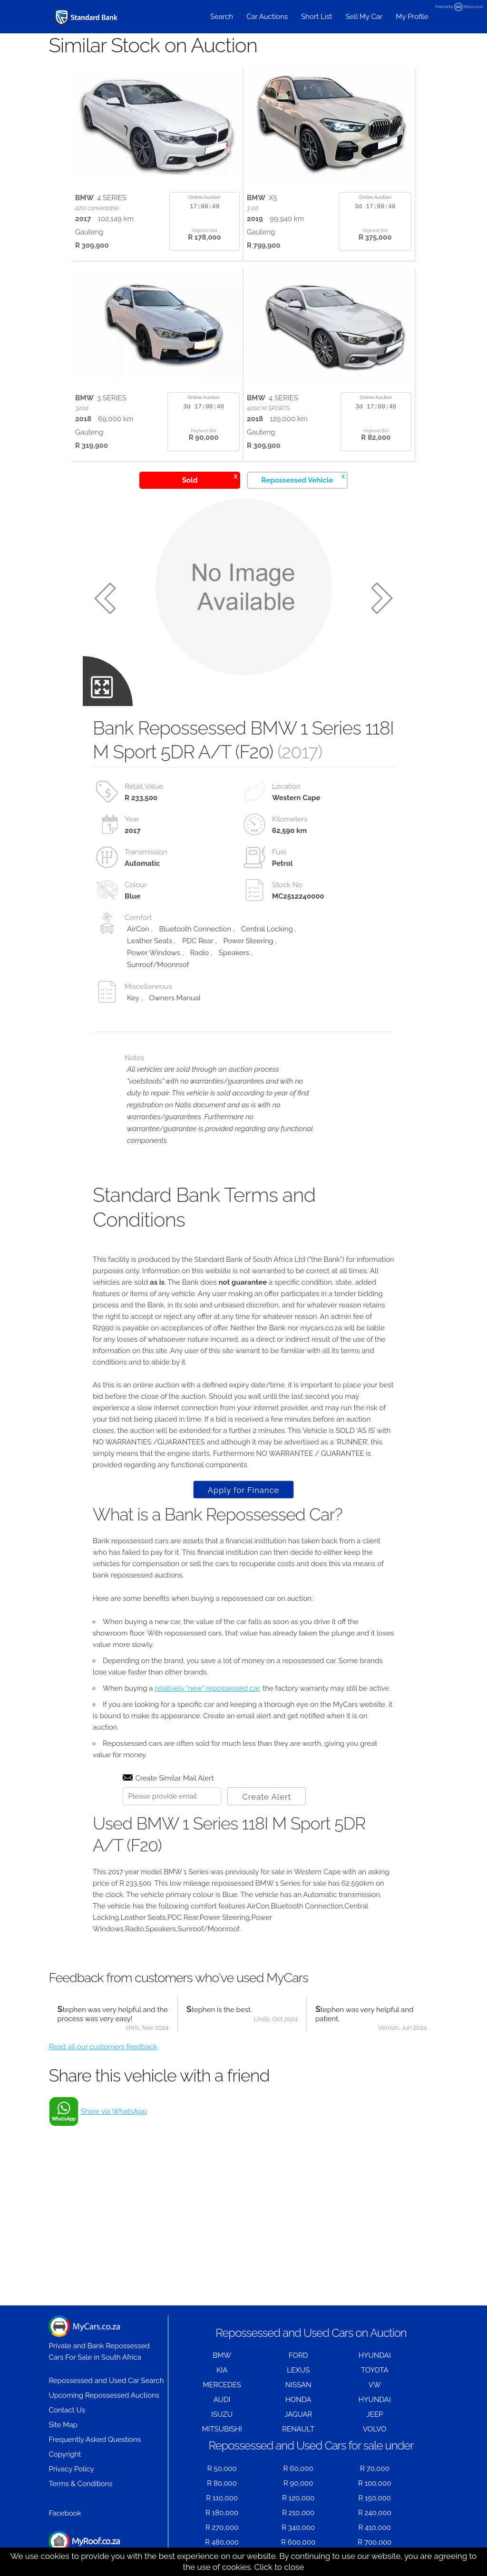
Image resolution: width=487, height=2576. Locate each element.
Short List (316, 16)
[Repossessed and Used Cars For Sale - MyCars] (87, 17)
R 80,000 (222, 2483)
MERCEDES (222, 2385)
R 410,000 (375, 2527)
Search (221, 16)
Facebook (65, 2513)
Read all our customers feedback (103, 2047)
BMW (222, 2355)
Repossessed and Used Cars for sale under (311, 2445)
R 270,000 (222, 2527)
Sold (209, 478)
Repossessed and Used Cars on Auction (310, 2333)
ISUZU (222, 2414)
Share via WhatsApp (113, 2111)
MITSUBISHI (222, 2429)
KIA (222, 2370)
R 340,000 (298, 2527)
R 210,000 (298, 2512)
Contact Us (67, 2410)
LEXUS (298, 2370)
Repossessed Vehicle (303, 478)
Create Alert (266, 1796)
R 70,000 (375, 2468)
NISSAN (298, 2385)
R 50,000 (222, 2468)
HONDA (298, 2399)
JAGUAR (298, 2414)
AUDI (222, 2399)
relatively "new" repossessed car (207, 1688)
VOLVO (374, 2429)
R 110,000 (222, 2498)
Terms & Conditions (80, 2483)
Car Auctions (267, 16)
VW (375, 2385)
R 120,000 (298, 2498)
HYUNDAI (375, 2355)
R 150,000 (375, 2498)
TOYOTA (375, 2370)
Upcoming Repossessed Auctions (104, 2395)
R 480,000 (222, 2542)
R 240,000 (374, 2512)
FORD (298, 2355)
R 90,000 (298, 2483)
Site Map (63, 2425)
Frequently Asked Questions (95, 2439)
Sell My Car (363, 16)
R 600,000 (298, 2542)
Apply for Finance (243, 1490)
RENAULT (298, 2429)
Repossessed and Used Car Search (106, 2380)
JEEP (374, 2414)
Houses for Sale (84, 2546)
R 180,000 (221, 2512)
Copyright (65, 2454)
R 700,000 (374, 2542)
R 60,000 (298, 2468)
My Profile (412, 16)
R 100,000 (374, 2483)
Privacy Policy (71, 2469)
